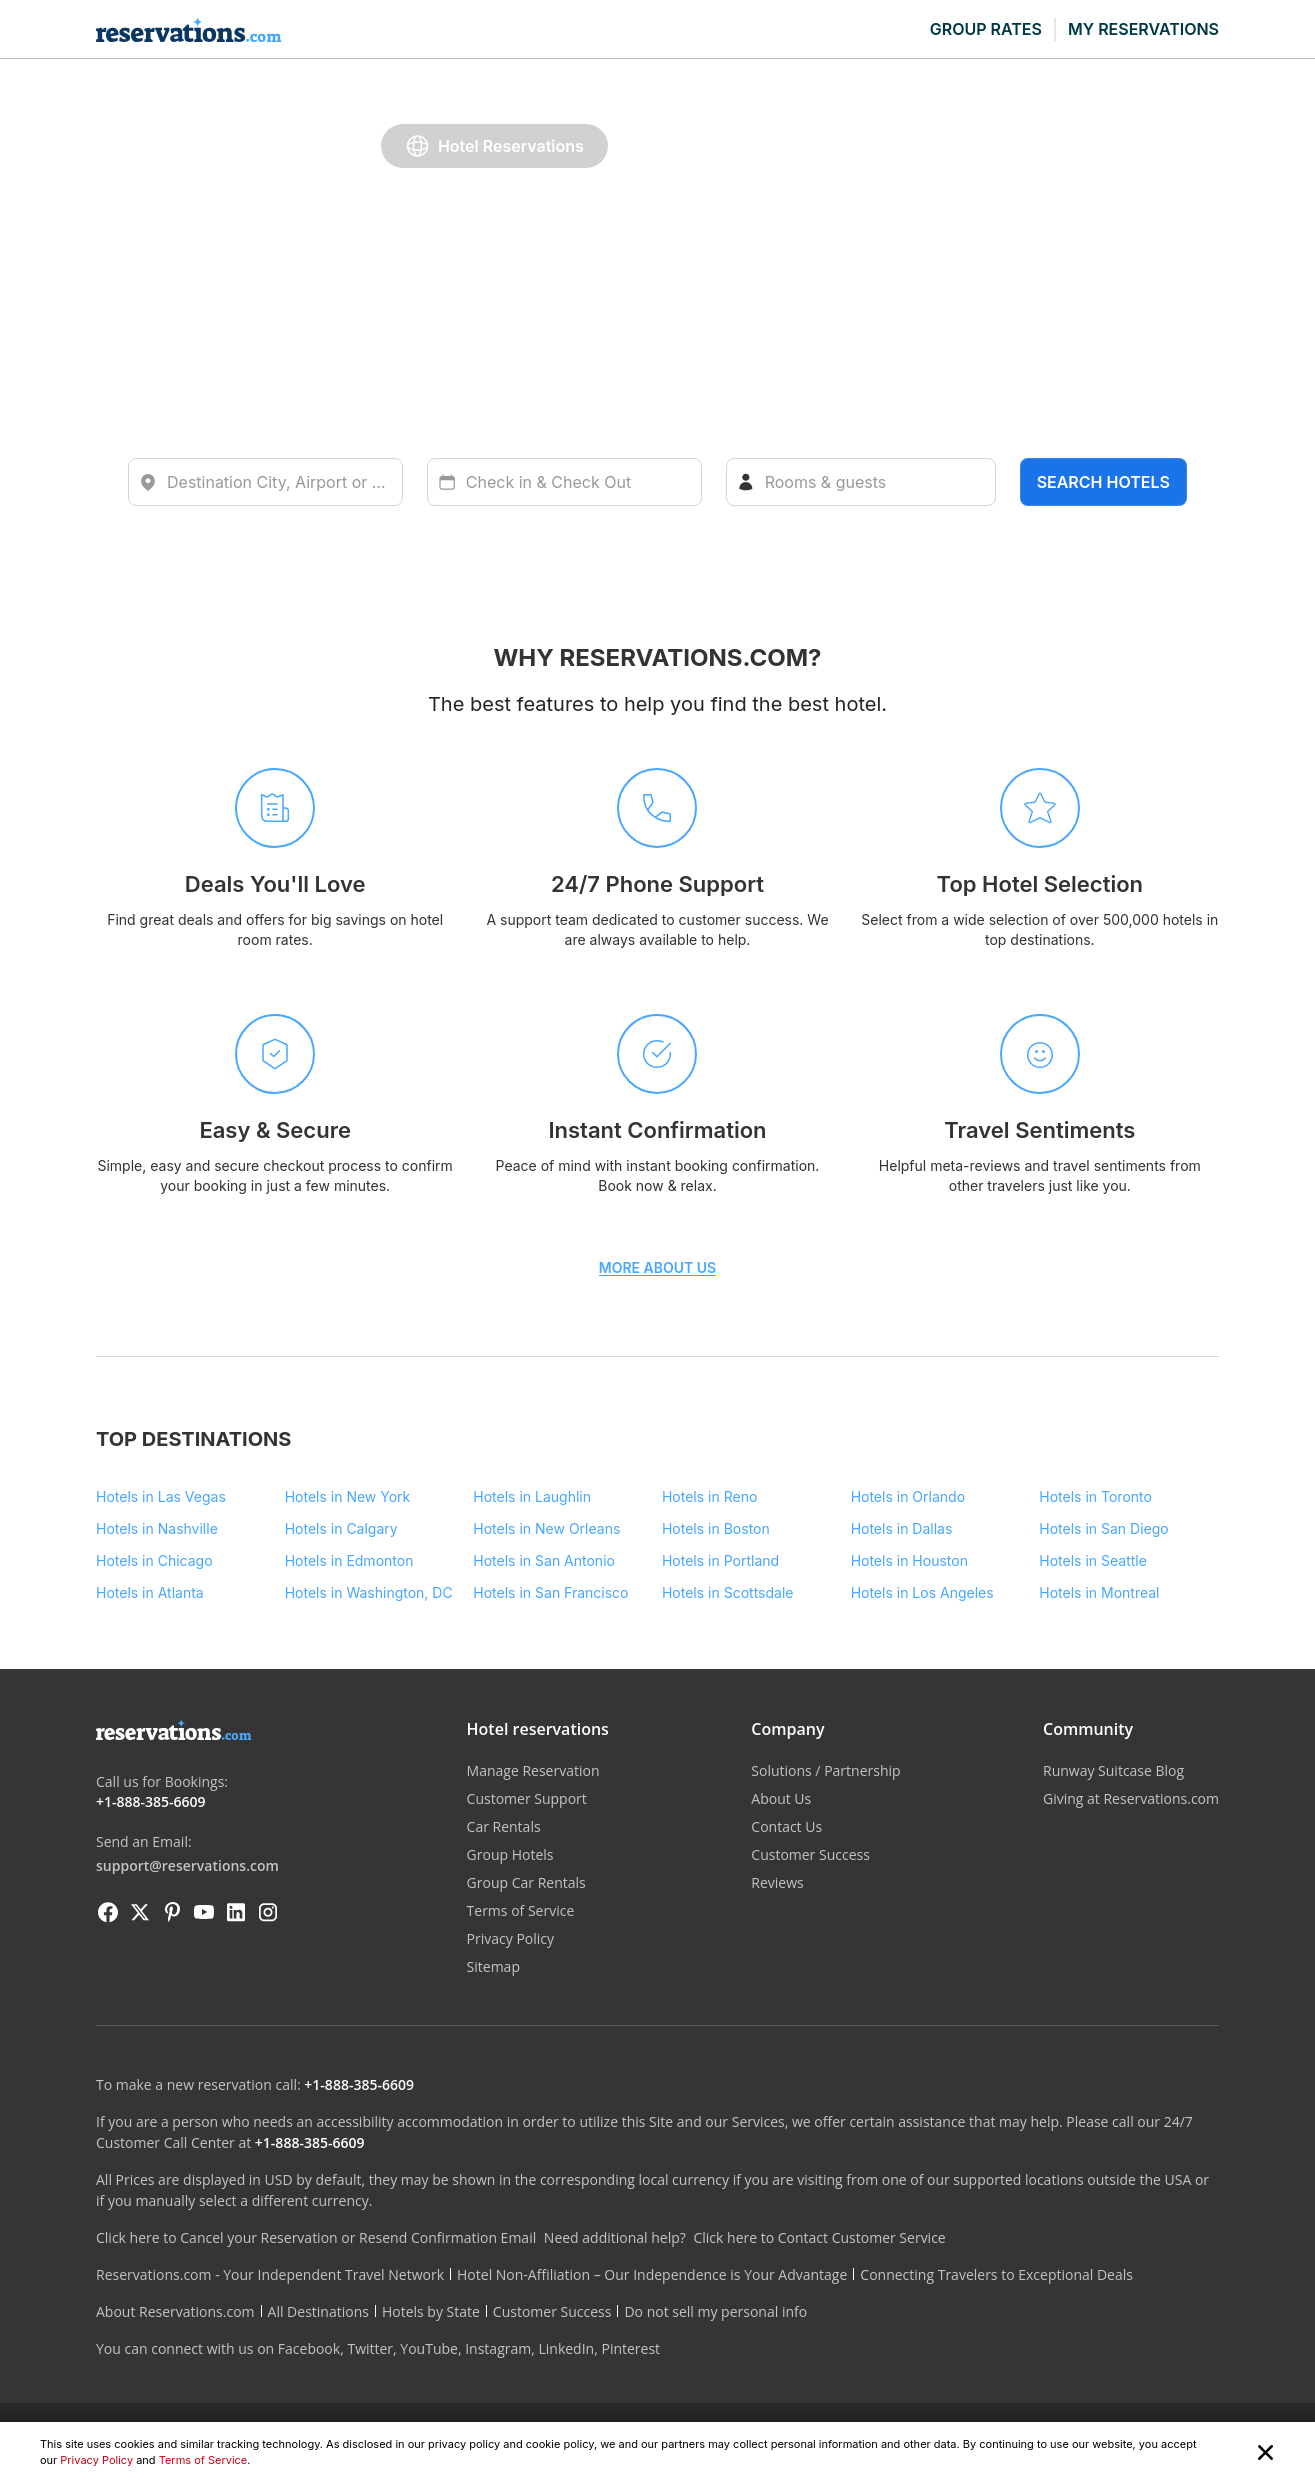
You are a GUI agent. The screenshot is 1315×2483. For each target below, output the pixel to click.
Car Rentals (693, 145)
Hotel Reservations (494, 146)
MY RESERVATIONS (1143, 29)
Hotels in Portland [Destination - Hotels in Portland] (720, 1560)
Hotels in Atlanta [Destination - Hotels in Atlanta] (150, 1592)
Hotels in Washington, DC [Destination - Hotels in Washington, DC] (369, 1592)
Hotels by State (431, 2311)
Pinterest (630, 2348)
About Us (781, 1798)
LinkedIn (566, 2348)
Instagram (498, 2348)
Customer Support (527, 1798)
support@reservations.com (187, 1865)
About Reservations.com (175, 2311)
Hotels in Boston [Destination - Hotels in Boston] (716, 1528)
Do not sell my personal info (715, 2311)
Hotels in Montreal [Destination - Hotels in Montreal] (1099, 1592)
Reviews (777, 1882)
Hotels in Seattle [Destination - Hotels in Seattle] (1093, 1560)
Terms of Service (203, 2460)
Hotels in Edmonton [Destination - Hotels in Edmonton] (349, 1560)
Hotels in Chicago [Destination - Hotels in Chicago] (154, 1560)
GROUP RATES (986, 29)
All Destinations (318, 2311)
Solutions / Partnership (825, 1770)
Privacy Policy (96, 2460)
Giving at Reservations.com (1131, 1798)
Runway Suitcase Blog (1113, 1770)
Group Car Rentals (526, 1882)
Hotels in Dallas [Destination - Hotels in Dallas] (902, 1528)
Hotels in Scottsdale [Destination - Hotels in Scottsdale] (728, 1592)
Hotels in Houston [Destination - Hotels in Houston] (909, 1560)
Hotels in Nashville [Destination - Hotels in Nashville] (157, 1528)
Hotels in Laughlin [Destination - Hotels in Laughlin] (532, 1496)
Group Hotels (510, 1854)
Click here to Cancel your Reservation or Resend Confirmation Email (316, 2237)
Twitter (370, 2348)
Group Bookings (856, 145)
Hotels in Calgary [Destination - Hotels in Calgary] (341, 1528)
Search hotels (1103, 482)
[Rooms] (861, 482)
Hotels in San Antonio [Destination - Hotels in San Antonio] (544, 1560)
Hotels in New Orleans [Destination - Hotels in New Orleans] (546, 1528)
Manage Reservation (533, 1770)
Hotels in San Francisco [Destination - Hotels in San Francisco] (550, 1592)
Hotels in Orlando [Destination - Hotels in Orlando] (908, 1496)
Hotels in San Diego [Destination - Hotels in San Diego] (1103, 1528)
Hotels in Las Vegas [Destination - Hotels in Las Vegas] (161, 1496)
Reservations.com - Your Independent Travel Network (270, 2274)
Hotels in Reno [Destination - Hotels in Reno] (709, 1496)
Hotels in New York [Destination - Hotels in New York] (348, 1496)
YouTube (429, 2348)
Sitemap (493, 1966)
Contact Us (786, 1826)
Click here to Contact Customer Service (819, 2237)
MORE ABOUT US (657, 1268)
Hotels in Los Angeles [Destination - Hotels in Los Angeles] (922, 1592)
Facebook (309, 2348)
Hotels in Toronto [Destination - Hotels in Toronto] (1095, 1496)
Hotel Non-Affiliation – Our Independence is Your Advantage (652, 2274)
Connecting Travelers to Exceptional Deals (996, 2274)
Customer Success (810, 1854)
